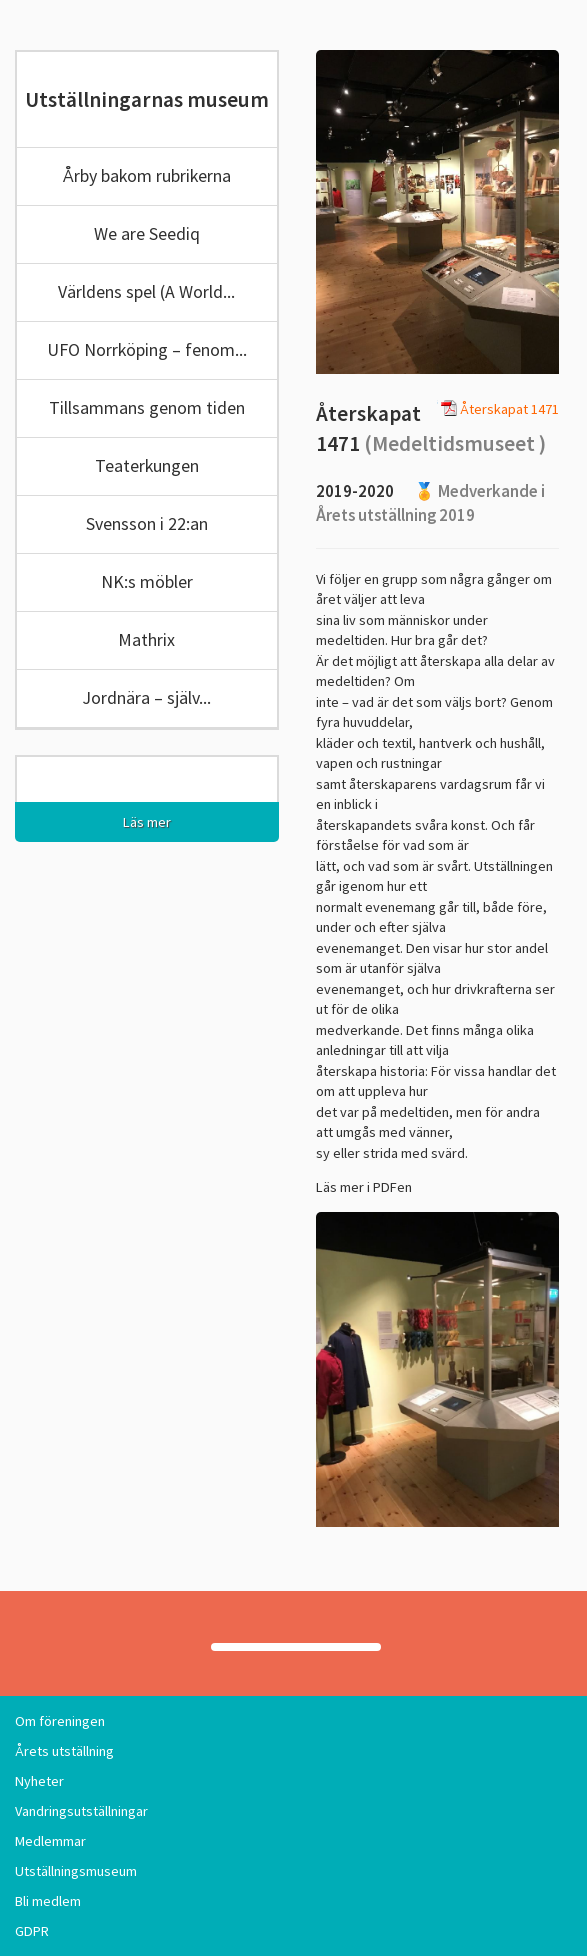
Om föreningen (60, 1721)
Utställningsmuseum (76, 1871)
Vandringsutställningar (81, 1811)
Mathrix (146, 639)
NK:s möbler (147, 581)
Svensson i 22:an (147, 523)
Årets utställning (64, 1751)
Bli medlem (48, 1901)
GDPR (32, 1931)
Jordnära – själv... (146, 697)
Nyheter (39, 1781)
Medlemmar (50, 1841)
